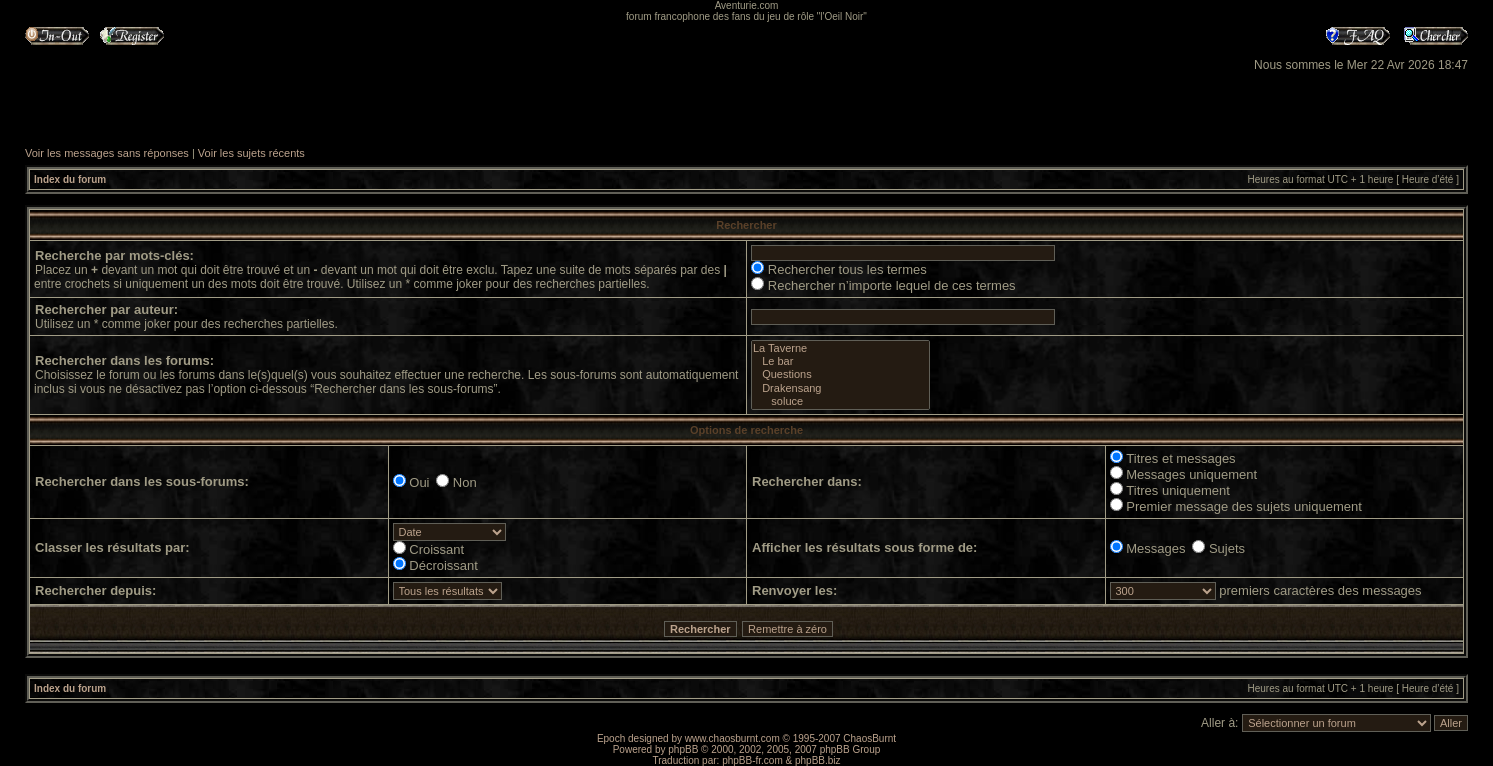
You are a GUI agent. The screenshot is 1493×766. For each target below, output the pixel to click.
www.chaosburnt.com (732, 738)
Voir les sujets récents (251, 153)
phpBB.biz (818, 760)
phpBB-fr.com (752, 760)
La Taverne (840, 348)
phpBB (683, 749)
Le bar (840, 361)
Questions (840, 374)
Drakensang (840, 388)
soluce (840, 401)
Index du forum (70, 179)
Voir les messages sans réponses (107, 153)
